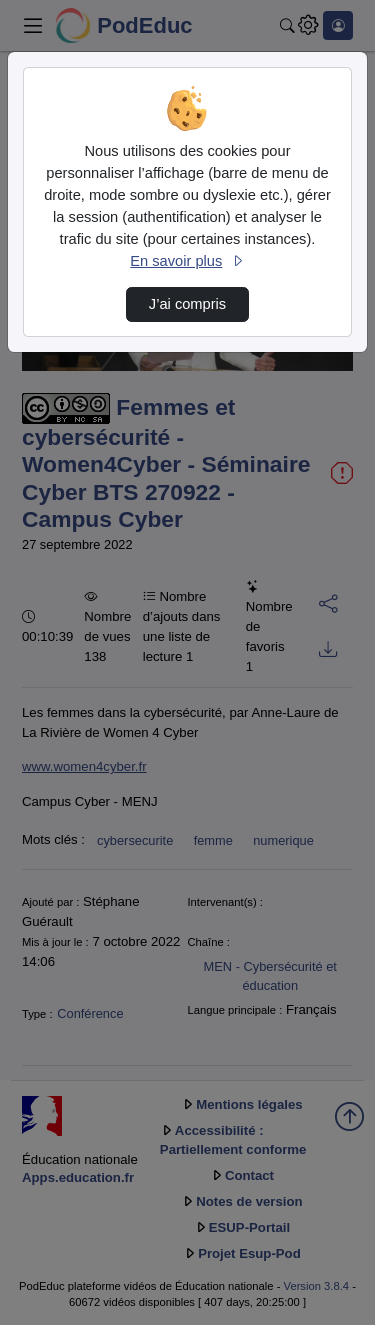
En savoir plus (187, 261)
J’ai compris (187, 304)
